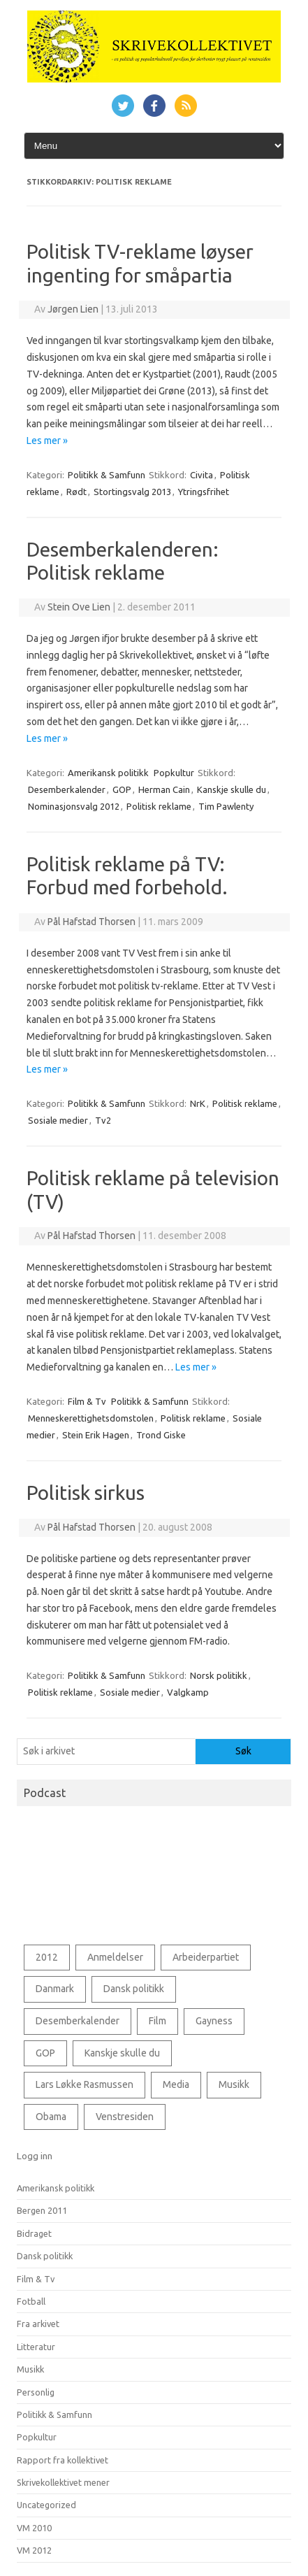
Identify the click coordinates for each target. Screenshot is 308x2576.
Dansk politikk (45, 2256)
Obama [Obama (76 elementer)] (51, 2116)
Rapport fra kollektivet (62, 2460)
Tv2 (103, 1120)
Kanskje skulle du (231, 789)
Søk (243, 1750)
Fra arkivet (38, 2323)
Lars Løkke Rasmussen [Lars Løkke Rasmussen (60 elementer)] (84, 2084)
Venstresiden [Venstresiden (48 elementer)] (125, 2116)
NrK (197, 1103)
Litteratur (36, 2347)
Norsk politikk (218, 1675)
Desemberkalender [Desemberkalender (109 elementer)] (77, 2020)
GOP (121, 789)
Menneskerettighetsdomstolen (91, 1418)
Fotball (31, 2301)
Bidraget (34, 2233)
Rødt (76, 491)
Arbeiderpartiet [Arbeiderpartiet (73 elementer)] (206, 1957)
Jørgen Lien (72, 309)
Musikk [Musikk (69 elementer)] (234, 2084)
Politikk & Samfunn (106, 475)
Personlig (35, 2392)
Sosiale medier (58, 1120)
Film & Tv (87, 1401)
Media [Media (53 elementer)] (176, 2084)
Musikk (30, 2369)
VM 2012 (34, 2550)
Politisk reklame (158, 806)
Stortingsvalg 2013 (132, 491)
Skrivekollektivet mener (63, 2482)
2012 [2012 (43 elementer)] (47, 1957)
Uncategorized (46, 2505)
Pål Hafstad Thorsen (91, 921)
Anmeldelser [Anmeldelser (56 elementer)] (115, 1957)
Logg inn (34, 2155)
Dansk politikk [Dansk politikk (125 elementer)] (133, 1988)
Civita (201, 475)
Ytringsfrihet (203, 491)
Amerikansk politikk (108, 773)
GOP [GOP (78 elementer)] (45, 2053)
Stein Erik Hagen (95, 1435)
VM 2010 (34, 2528)
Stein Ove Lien (78, 607)
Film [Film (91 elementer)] (157, 2020)
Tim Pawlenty (226, 806)
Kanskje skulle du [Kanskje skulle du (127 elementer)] (122, 2053)
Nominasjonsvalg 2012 (73, 806)
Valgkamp (188, 1692)
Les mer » (47, 440)
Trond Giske (161, 1435)
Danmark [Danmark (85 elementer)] (55, 1988)
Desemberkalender (66, 789)
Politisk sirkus (86, 1492)
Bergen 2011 (42, 2210)
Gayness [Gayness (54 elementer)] (214, 2020)
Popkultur (174, 773)
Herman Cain (164, 789)
